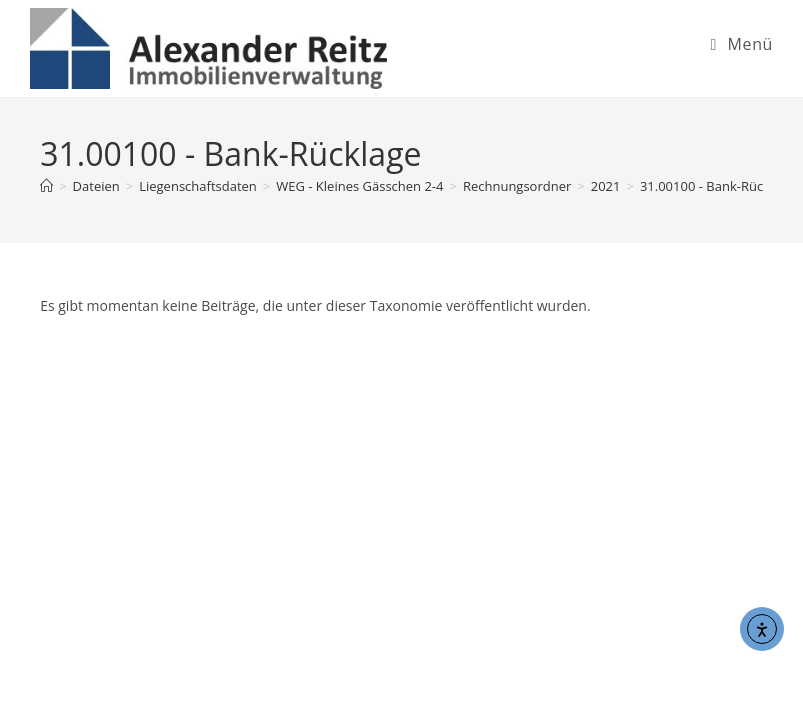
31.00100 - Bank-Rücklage (717, 186)
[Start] (46, 186)
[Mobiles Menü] (741, 44)
